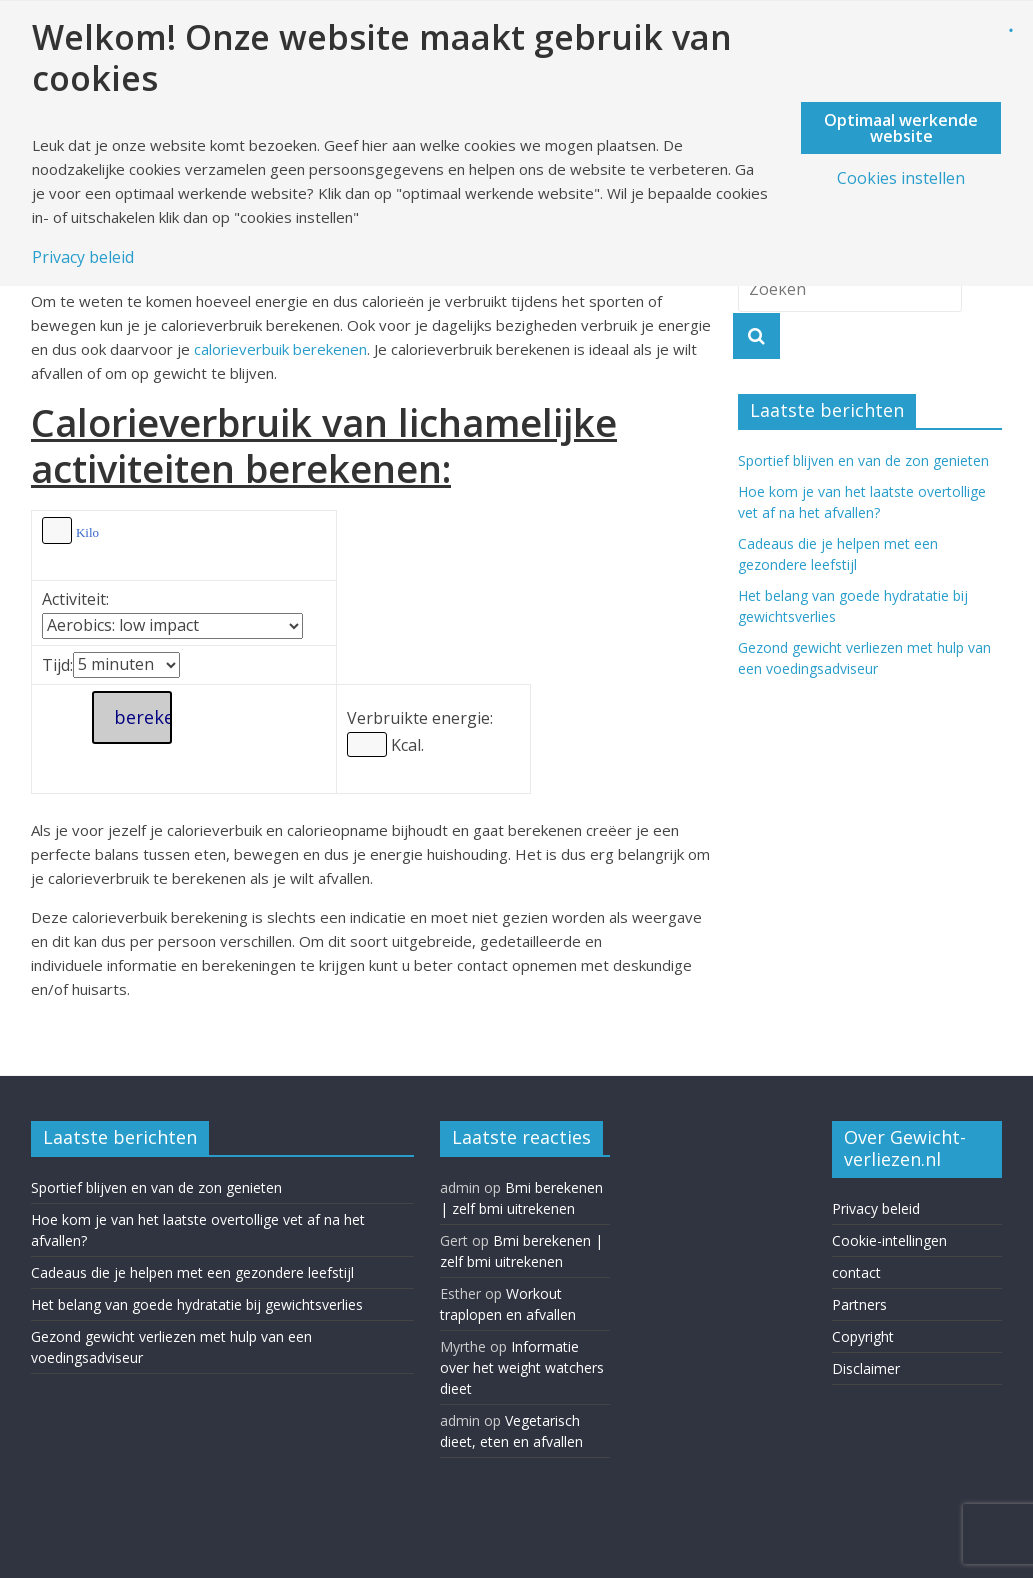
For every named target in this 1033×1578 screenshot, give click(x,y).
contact (856, 1272)
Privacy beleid (876, 1208)
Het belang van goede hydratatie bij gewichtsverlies (197, 1304)
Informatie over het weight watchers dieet (522, 1367)
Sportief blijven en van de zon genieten (863, 460)
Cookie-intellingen (889, 1240)
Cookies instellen (901, 178)
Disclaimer (866, 1368)
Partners (859, 1304)
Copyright (863, 1336)
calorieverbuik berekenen (280, 349)
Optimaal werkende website (901, 128)
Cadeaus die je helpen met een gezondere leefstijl (192, 1272)
